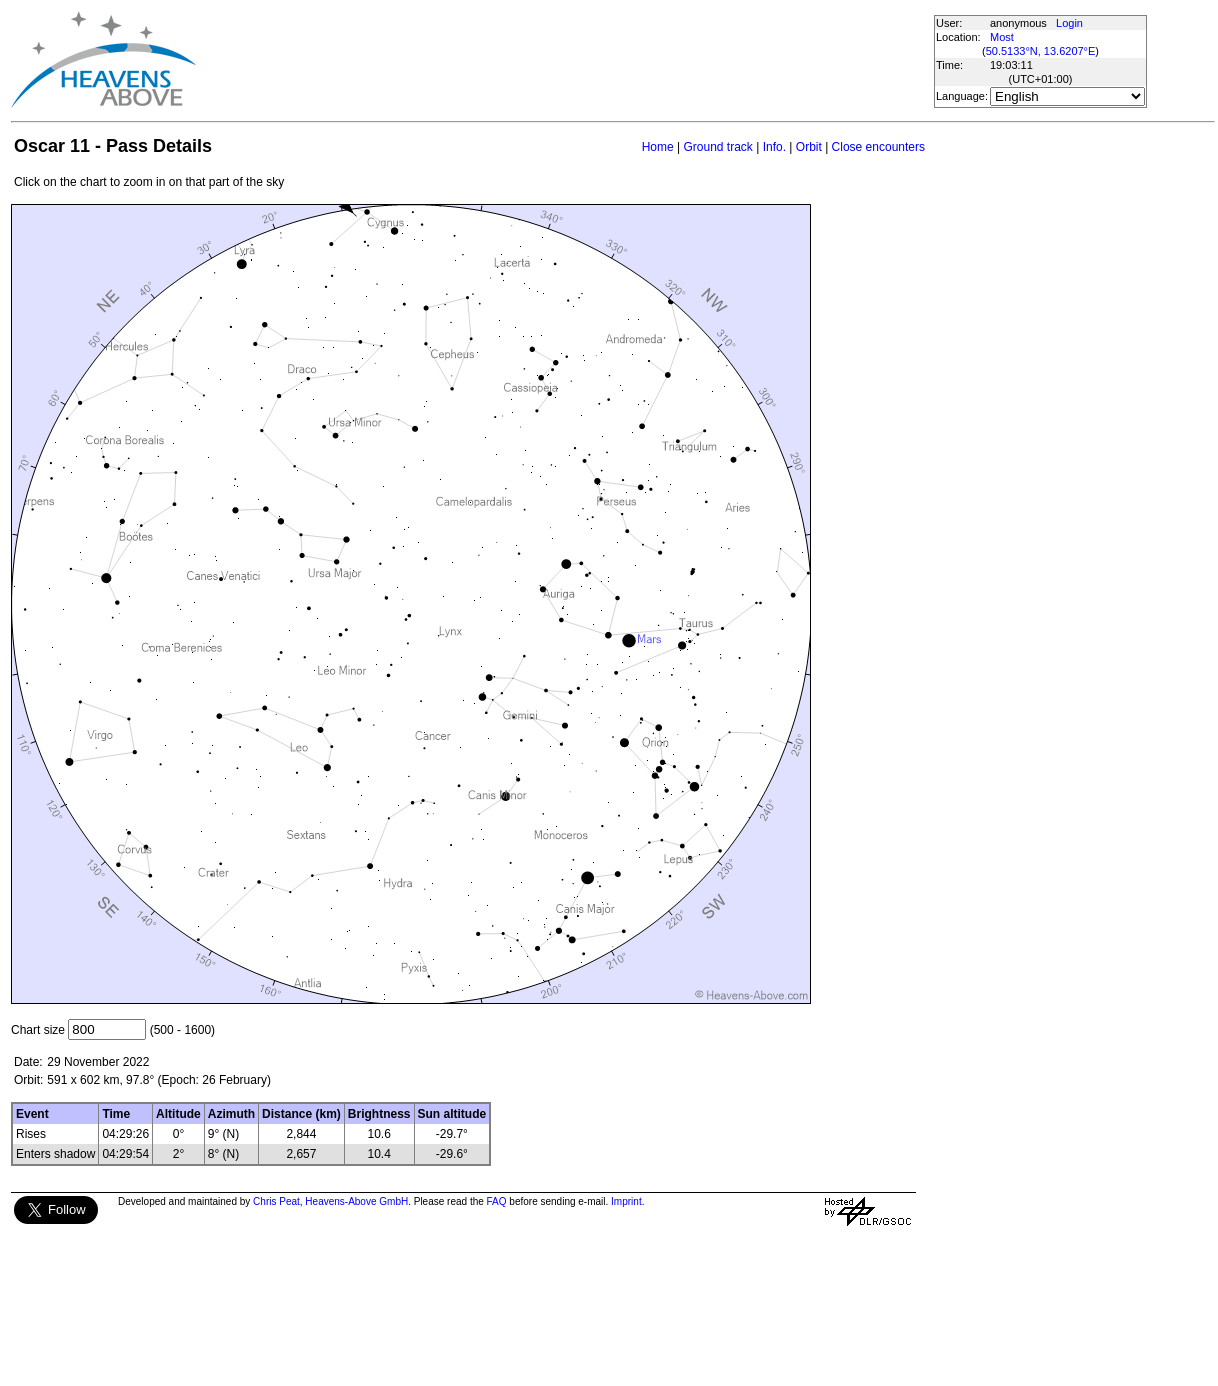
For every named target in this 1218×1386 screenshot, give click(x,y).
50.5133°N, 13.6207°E (1041, 51)
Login (1069, 23)
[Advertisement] (564, 60)
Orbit (809, 147)
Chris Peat (276, 1201)
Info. (774, 147)
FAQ (497, 1201)
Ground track (717, 147)
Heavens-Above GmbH (356, 1201)
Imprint (626, 1201)
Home (658, 147)
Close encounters (878, 147)
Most (1002, 37)
